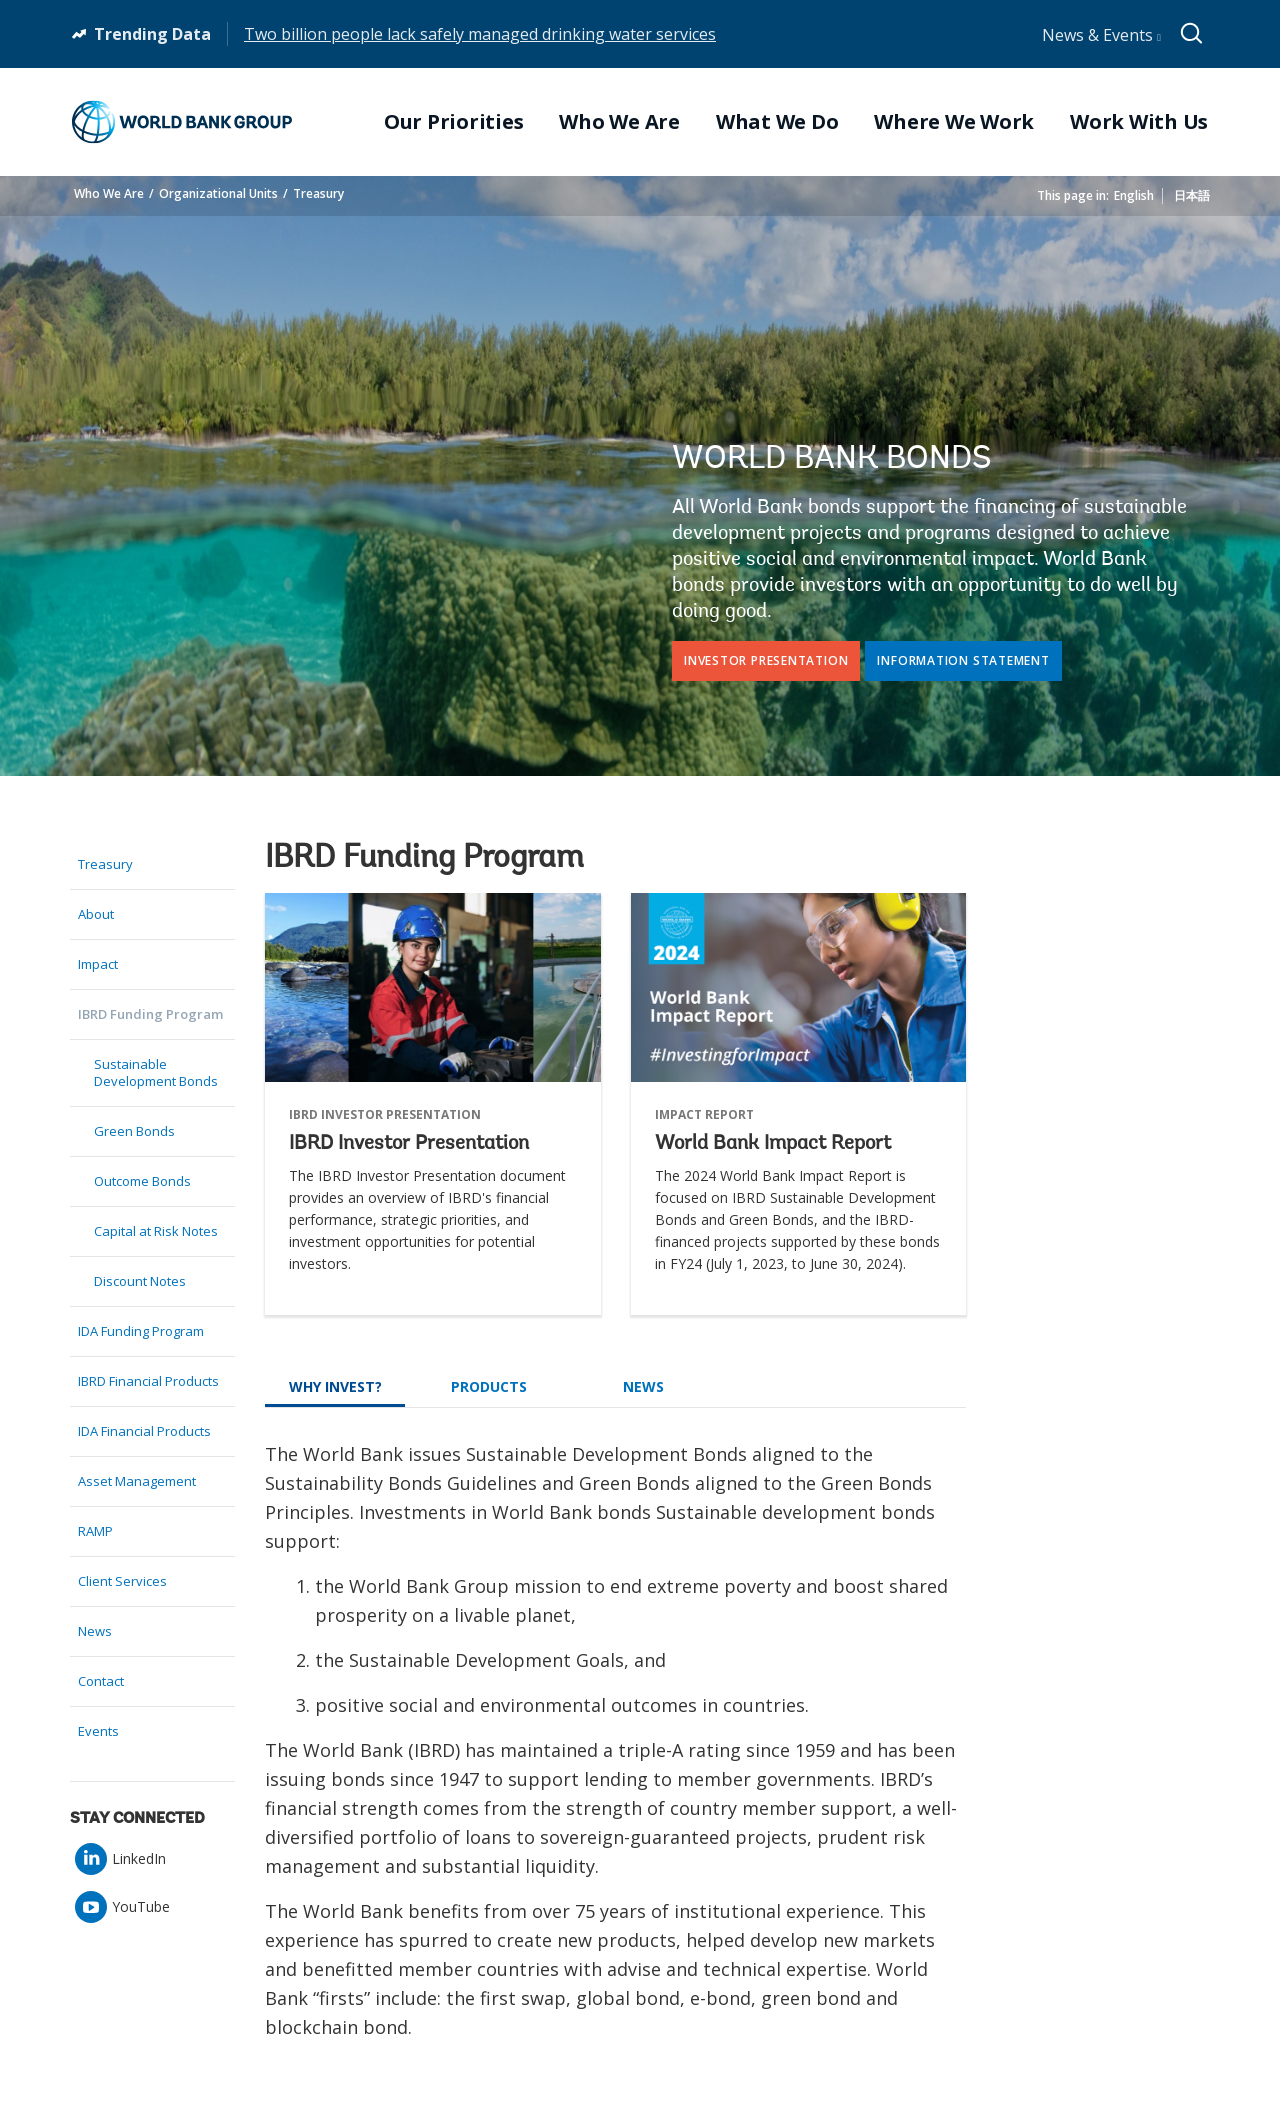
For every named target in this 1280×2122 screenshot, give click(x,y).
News (95, 1631)
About (96, 914)
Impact (98, 964)
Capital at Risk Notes (156, 1231)
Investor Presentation (766, 660)
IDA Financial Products (144, 1431)
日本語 (1192, 195)
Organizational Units (218, 193)
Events (98, 1731)
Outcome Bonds (142, 1181)
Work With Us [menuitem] (1139, 122)
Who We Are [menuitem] (619, 122)
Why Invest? (335, 1386)
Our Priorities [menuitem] (454, 122)
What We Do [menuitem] (777, 122)
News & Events (1101, 35)
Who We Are (109, 193)
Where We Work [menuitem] (954, 122)
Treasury (318, 193)
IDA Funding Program (141, 1331)
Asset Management (137, 1481)
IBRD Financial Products (148, 1381)
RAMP (95, 1531)
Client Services (122, 1581)
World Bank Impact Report (773, 1144)
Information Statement (963, 660)
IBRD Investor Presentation (409, 1144)
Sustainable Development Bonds (156, 1072)
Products (489, 1386)
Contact (101, 1681)
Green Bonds (134, 1131)
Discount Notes (140, 1281)
